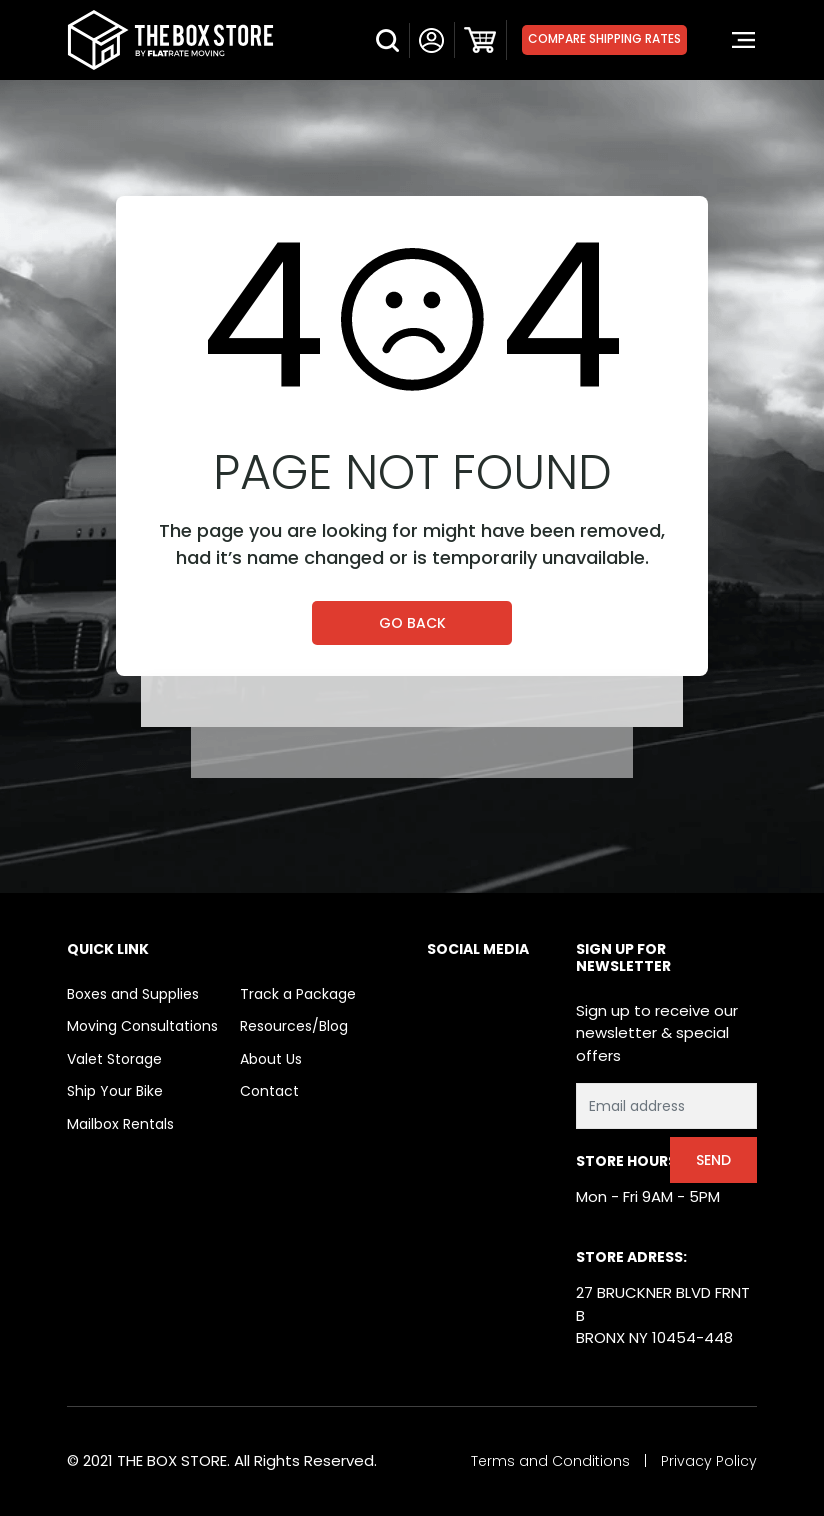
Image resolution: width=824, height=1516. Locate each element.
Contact (269, 1091)
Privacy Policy (709, 1461)
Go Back (412, 623)
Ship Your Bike (115, 1091)
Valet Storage (114, 1059)
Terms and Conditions (550, 1461)
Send (713, 1160)
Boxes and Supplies (133, 994)
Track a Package (298, 994)
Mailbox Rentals (120, 1124)
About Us (271, 1059)
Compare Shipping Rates (604, 38)
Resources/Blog (294, 1026)
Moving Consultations (142, 1026)
